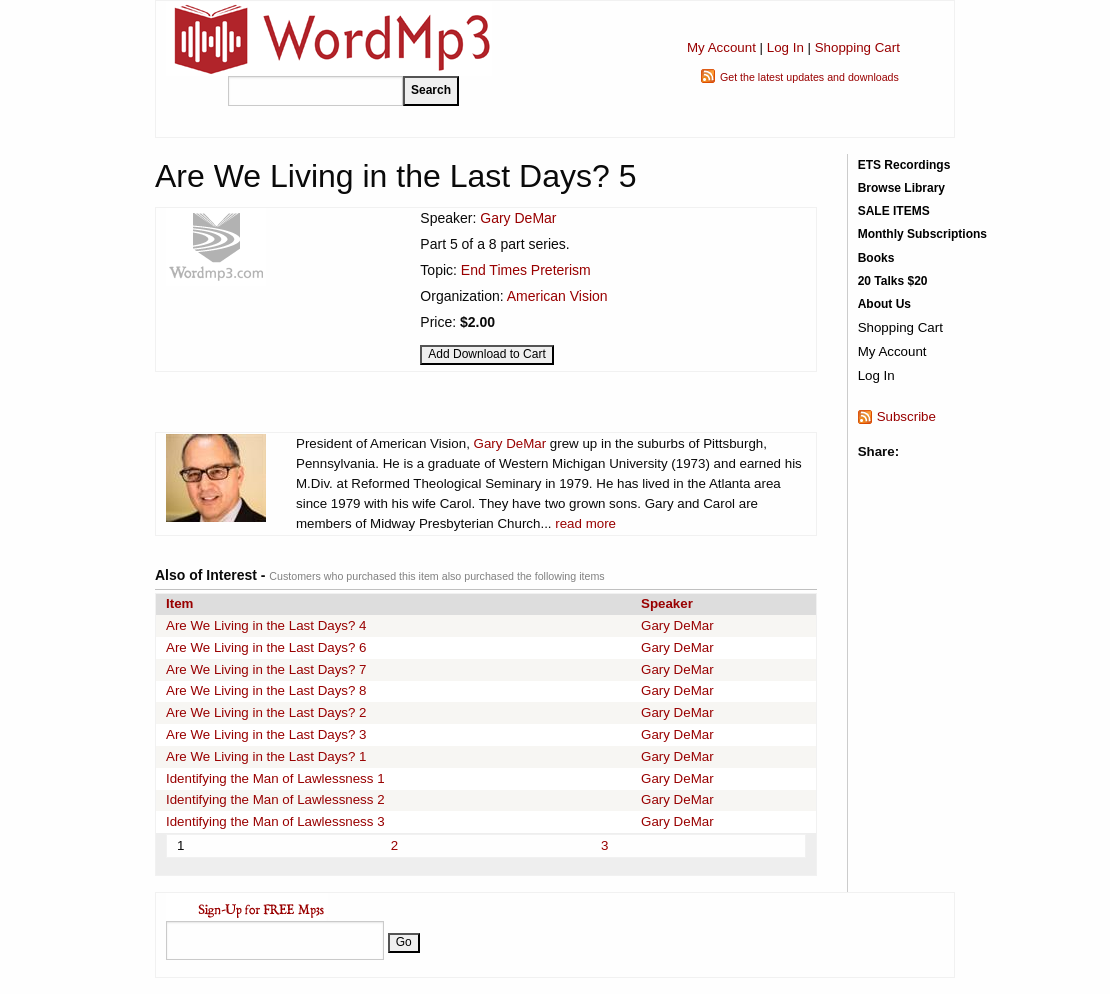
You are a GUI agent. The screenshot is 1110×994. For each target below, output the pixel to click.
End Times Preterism (526, 270)
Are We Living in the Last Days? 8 (266, 690)
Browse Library (901, 188)
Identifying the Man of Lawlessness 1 (275, 778)
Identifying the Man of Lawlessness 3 (275, 821)
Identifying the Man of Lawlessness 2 (275, 799)
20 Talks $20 (893, 281)
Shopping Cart (857, 47)
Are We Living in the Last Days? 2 (266, 712)
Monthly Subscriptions (922, 234)
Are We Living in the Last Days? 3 (266, 734)
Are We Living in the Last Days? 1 (266, 756)
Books (876, 258)
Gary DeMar (518, 218)
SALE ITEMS (894, 211)
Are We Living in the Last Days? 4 (266, 625)
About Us (884, 304)
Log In (785, 47)
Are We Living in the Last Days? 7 (266, 669)
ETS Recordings (904, 165)
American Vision (557, 296)
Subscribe (906, 416)
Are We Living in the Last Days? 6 (266, 647)
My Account (721, 47)
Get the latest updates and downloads (809, 77)
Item (179, 603)
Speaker (667, 603)
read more (585, 523)
